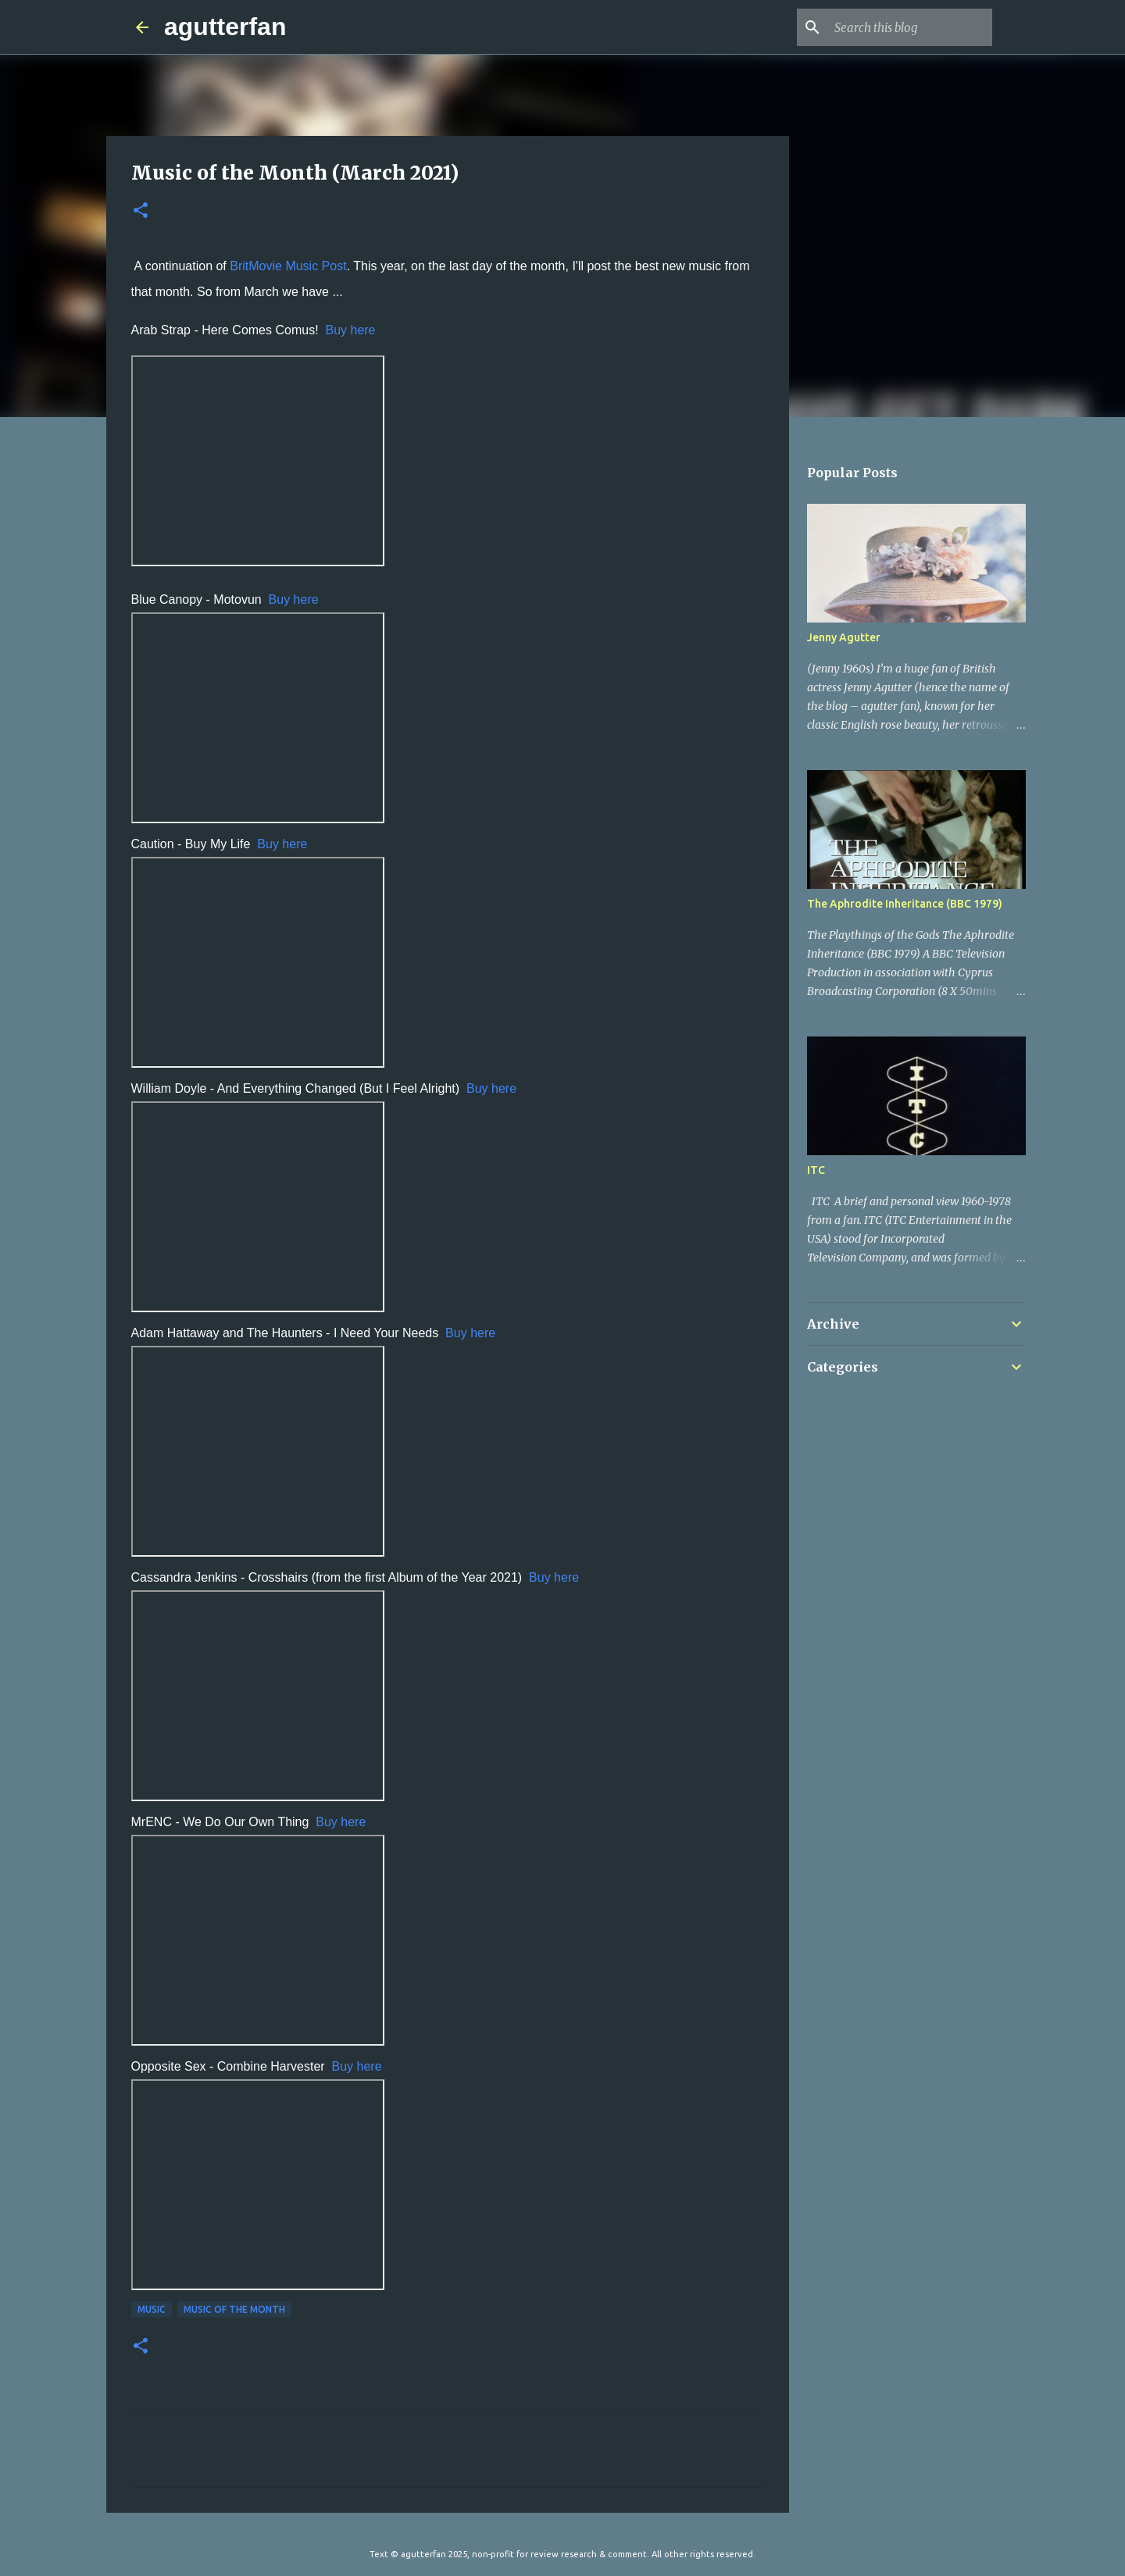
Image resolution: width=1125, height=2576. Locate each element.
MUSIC (152, 2309)
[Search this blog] (910, 27)
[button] (140, 211)
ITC (816, 1170)
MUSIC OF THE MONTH (234, 2309)
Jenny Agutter (843, 637)
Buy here (350, 330)
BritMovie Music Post (288, 266)
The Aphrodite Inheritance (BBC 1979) (904, 903)
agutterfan (225, 26)
